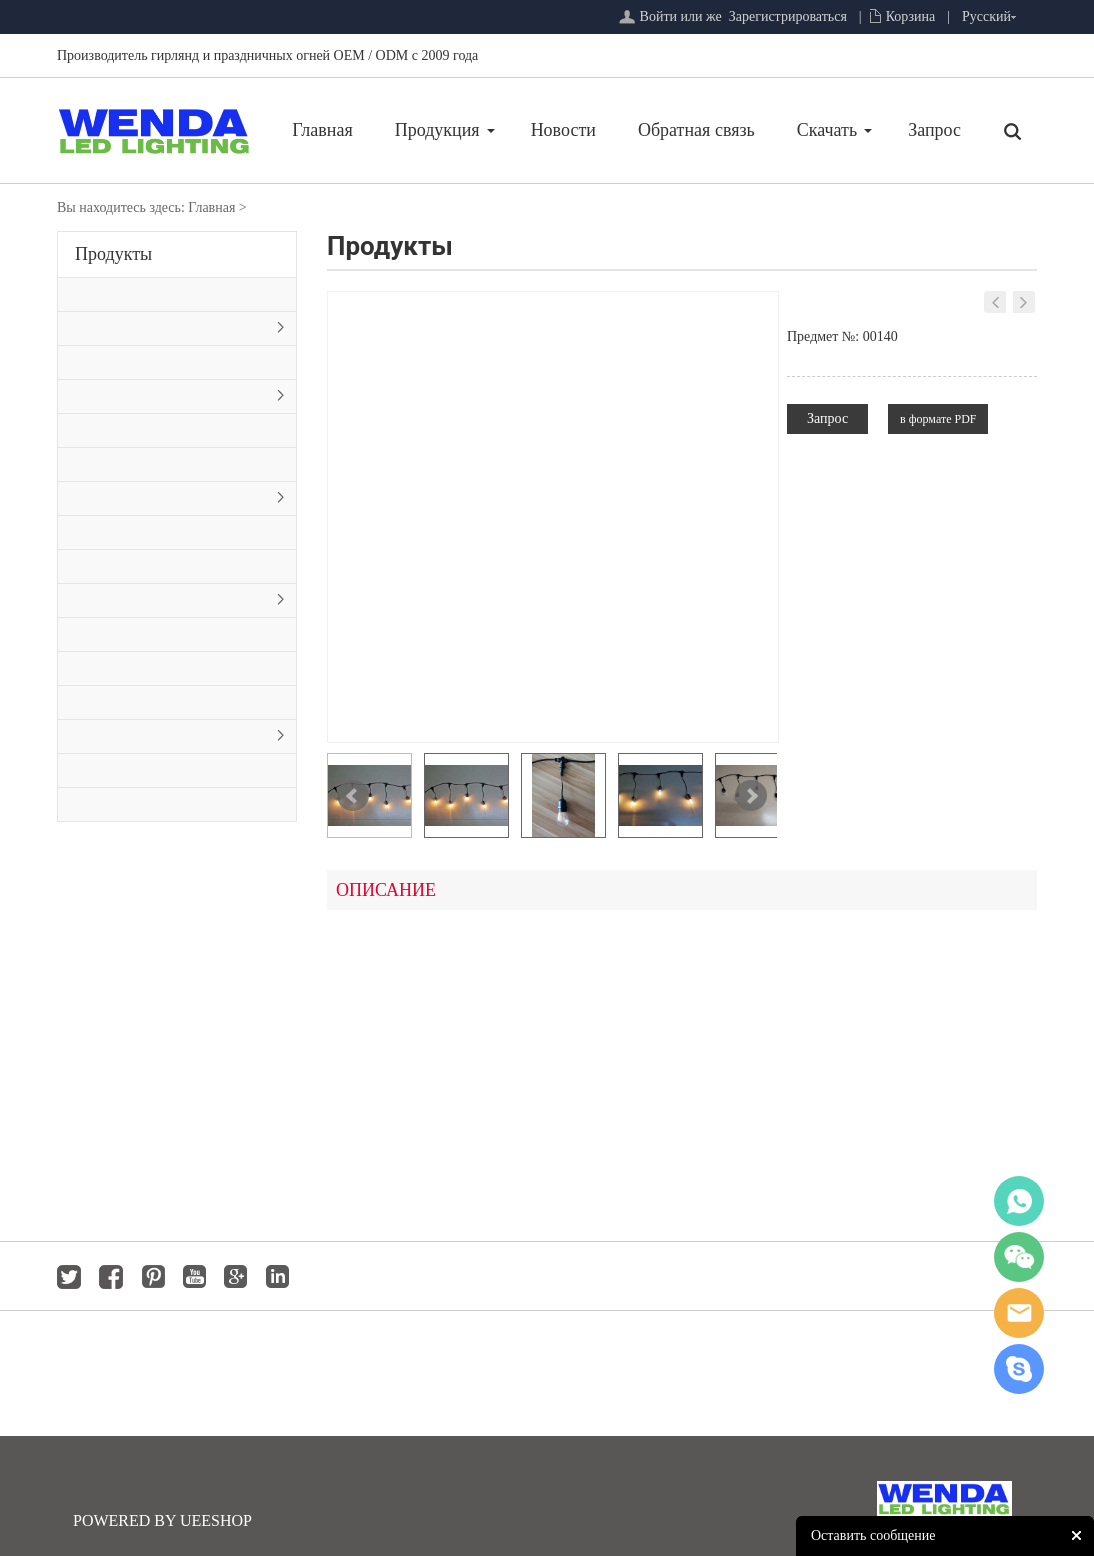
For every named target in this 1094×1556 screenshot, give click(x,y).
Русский (986, 16)
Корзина (911, 16)
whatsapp (1019, 1201)
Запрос (934, 130)
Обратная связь (696, 130)
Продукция (437, 130)
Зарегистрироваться (788, 16)
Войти (658, 16)
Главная (322, 130)
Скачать (827, 130)
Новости (563, 130)
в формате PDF (938, 419)
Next (751, 796)
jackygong (1019, 1313)
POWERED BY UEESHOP (162, 1520)
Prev (353, 796)
